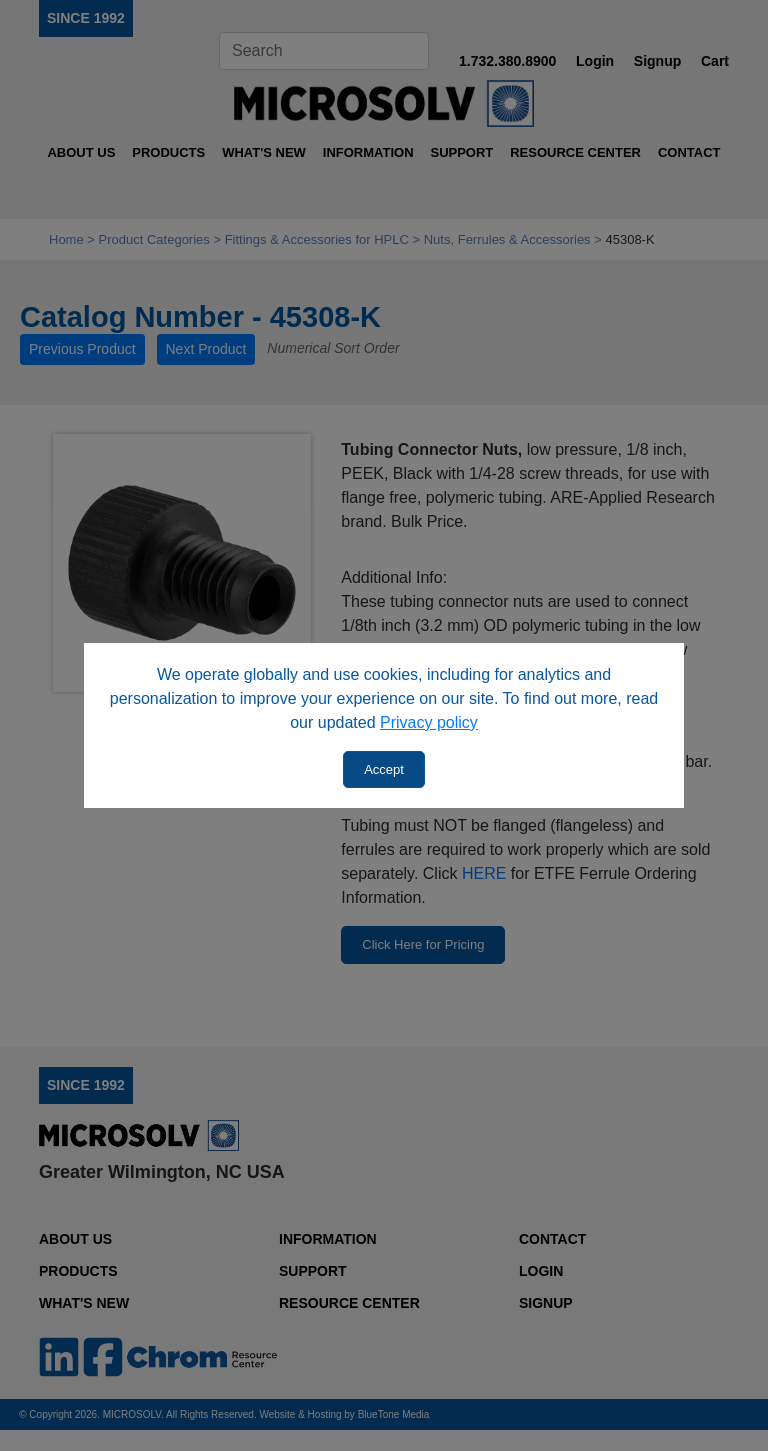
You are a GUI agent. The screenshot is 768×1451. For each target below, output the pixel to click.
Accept (384, 769)
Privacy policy (429, 722)
